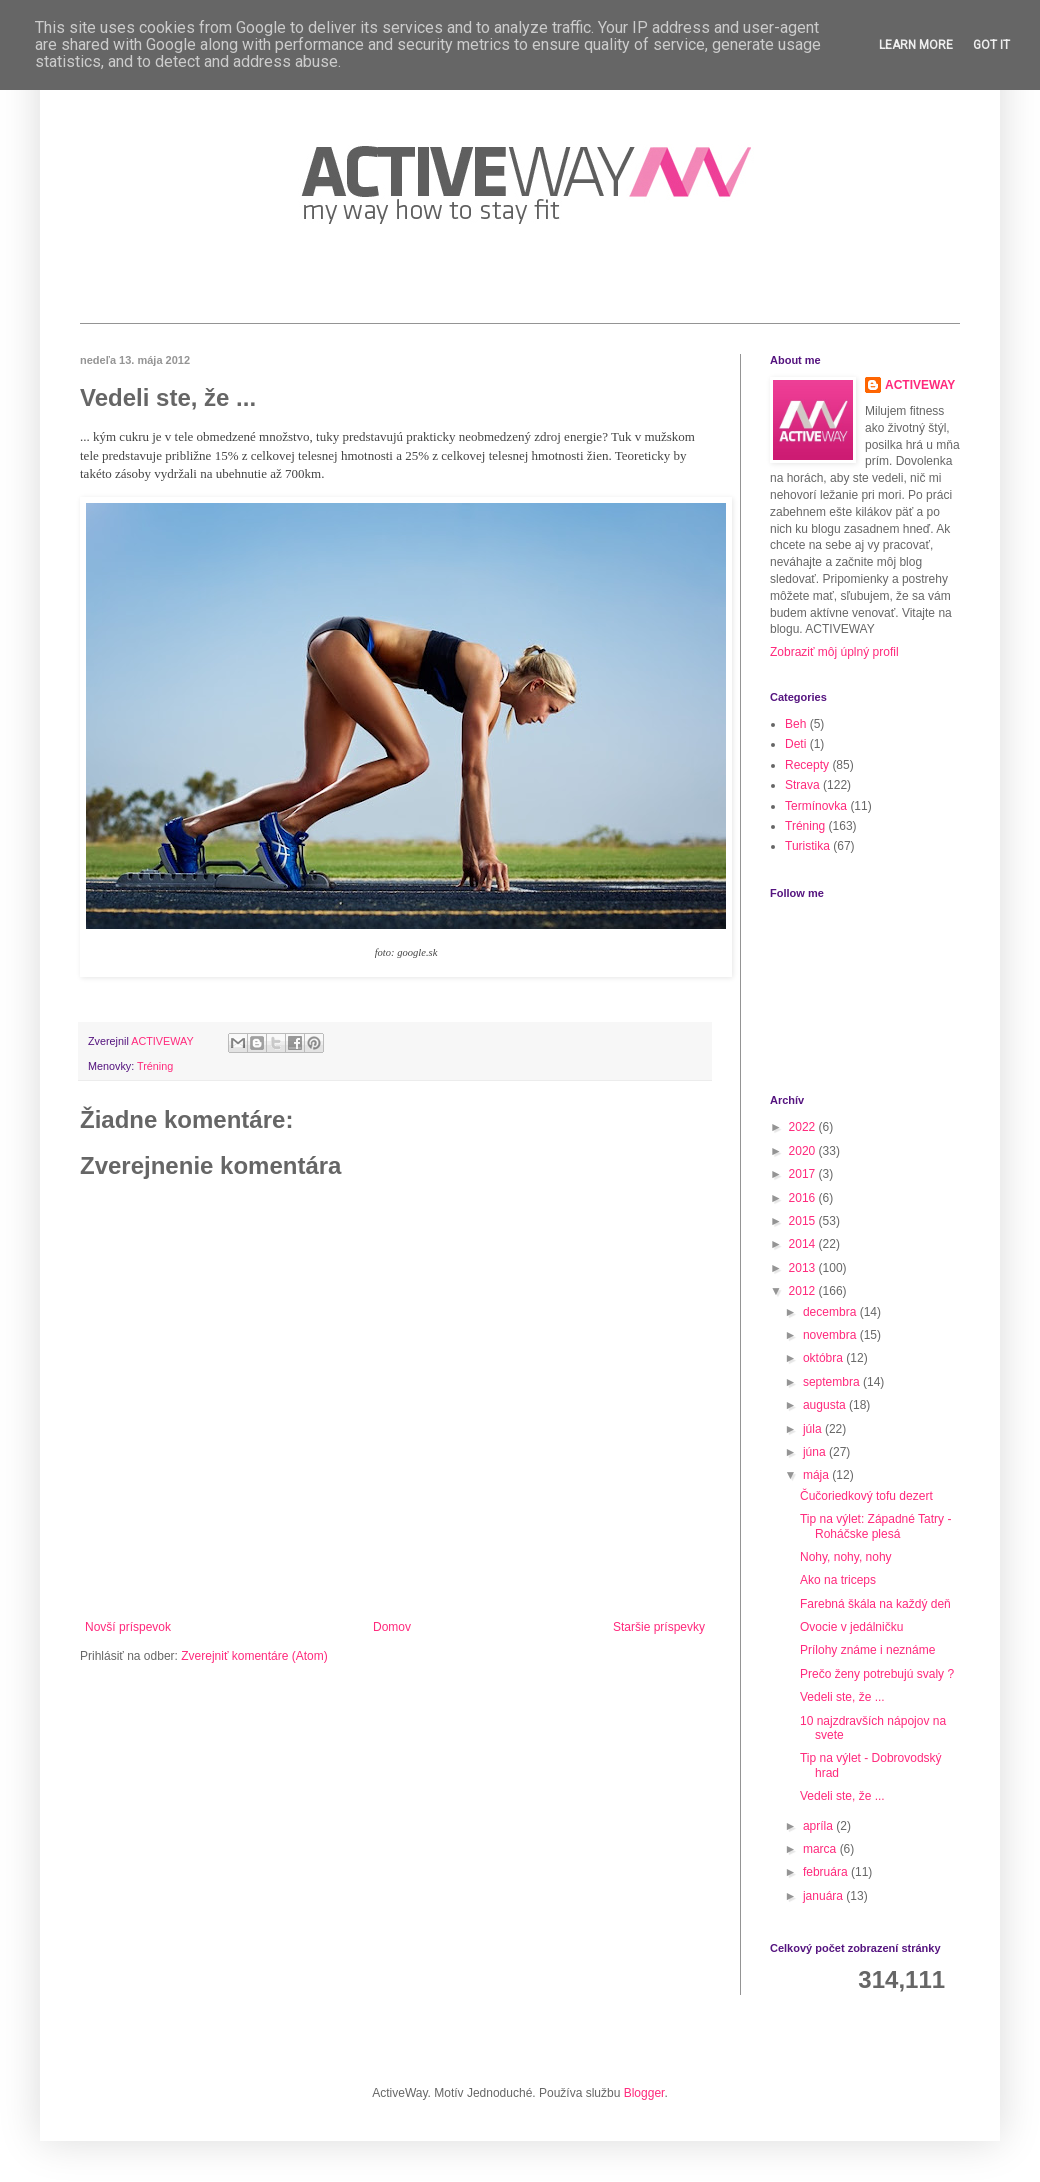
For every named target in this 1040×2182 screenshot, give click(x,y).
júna (816, 1452)
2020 (804, 1151)
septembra (833, 1382)
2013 (804, 1268)
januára (824, 1896)
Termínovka (816, 806)
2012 (804, 1291)
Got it (991, 45)
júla (814, 1429)
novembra (831, 1335)
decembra (831, 1312)
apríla (819, 1826)
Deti (795, 744)
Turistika (807, 846)
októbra (824, 1358)
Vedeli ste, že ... (842, 1697)
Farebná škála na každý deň (875, 1604)
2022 (804, 1127)
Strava (802, 785)
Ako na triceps (838, 1580)
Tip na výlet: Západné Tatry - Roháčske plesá (875, 1526)
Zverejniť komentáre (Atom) (254, 1656)
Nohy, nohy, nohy (846, 1557)
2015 (804, 1221)
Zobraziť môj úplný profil (834, 652)
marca (821, 1849)
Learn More (916, 45)
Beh (795, 724)
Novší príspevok (128, 1627)
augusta (826, 1405)
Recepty (807, 765)
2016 (804, 1198)
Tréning (155, 1066)
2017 (804, 1174)
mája (817, 1475)
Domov (392, 1627)
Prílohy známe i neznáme (867, 1650)
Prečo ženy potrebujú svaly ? (877, 1674)
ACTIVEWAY (920, 385)
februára (827, 1872)
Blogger (644, 2093)
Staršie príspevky (659, 1627)
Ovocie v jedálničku (851, 1627)
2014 (804, 1244)
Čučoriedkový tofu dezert (866, 1496)
